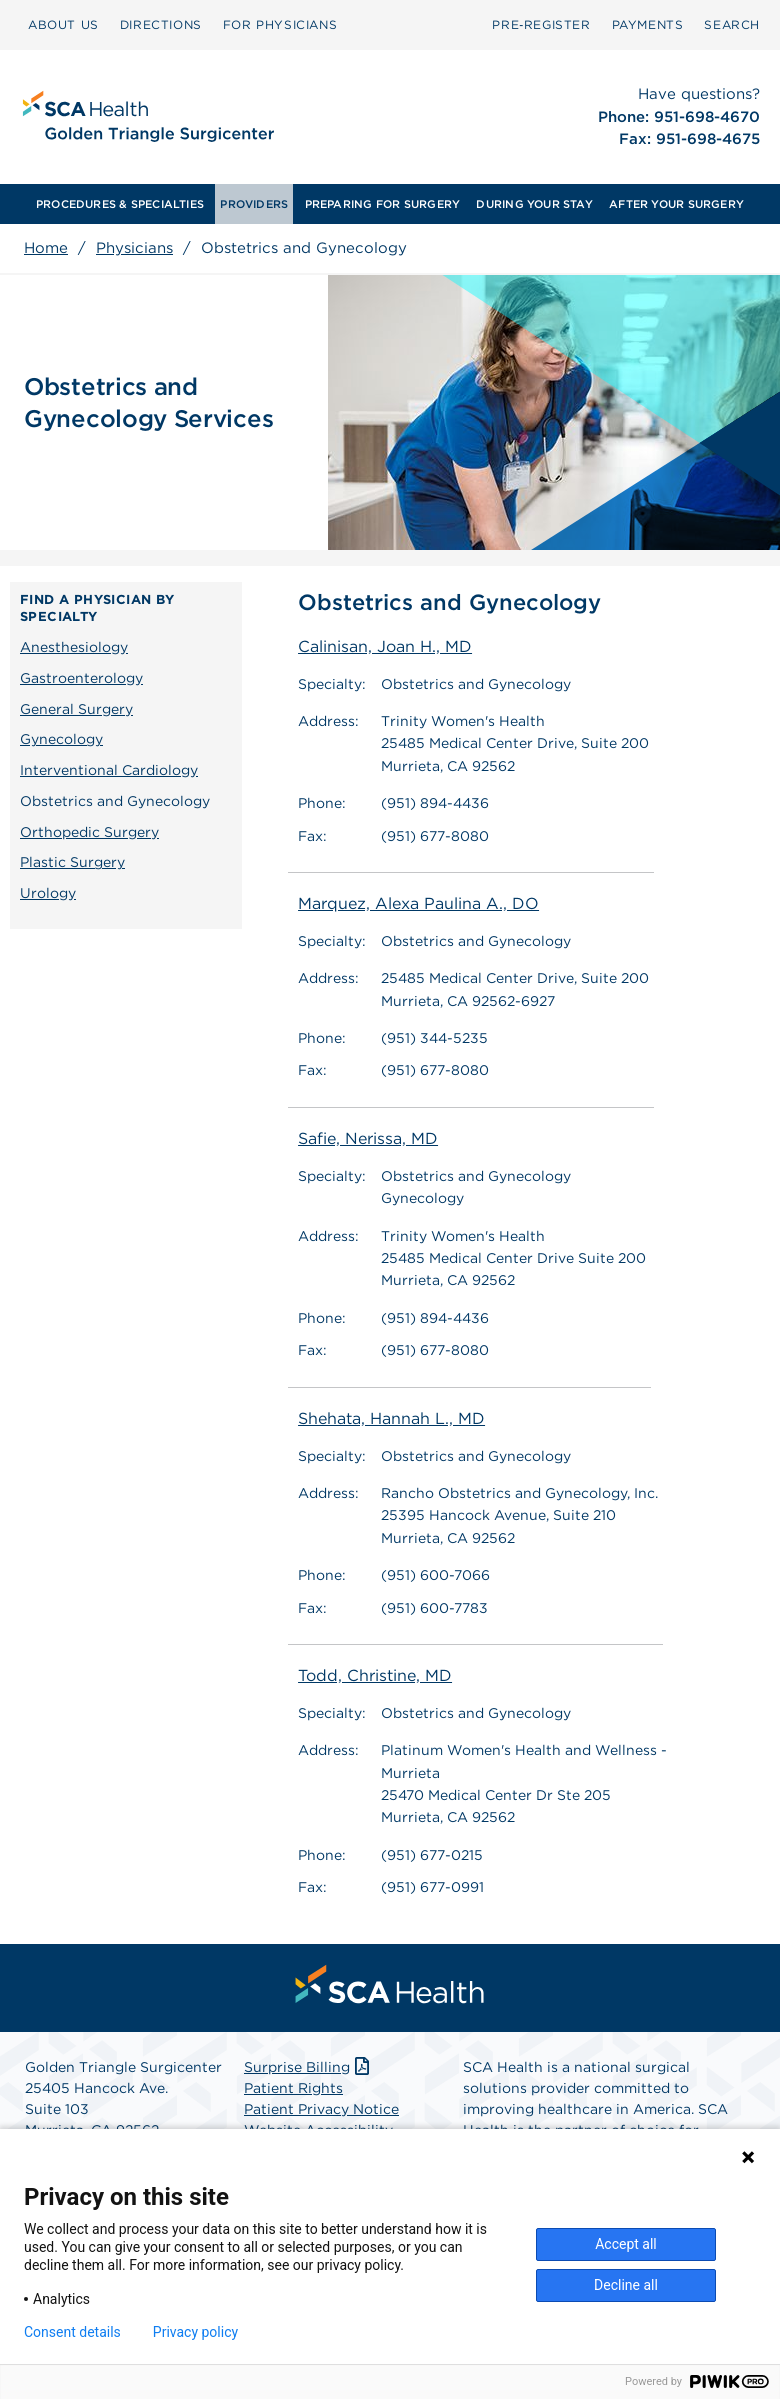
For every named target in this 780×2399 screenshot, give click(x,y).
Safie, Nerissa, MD (368, 1138)
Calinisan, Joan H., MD (385, 646)
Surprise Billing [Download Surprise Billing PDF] (308, 2067)
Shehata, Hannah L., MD (391, 1418)
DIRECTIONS (161, 24)
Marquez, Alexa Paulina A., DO (418, 903)
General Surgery (76, 709)
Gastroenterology (81, 678)
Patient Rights (293, 2088)
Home (46, 248)
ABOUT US (63, 24)
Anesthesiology (74, 647)
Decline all (626, 2285)
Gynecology (61, 739)
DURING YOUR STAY (534, 204)
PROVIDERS (254, 204)
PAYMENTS (648, 24)
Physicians (134, 248)
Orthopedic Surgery (89, 832)
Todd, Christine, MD (375, 1675)
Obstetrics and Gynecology (115, 801)
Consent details (72, 2332)
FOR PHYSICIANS (280, 24)
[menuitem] (63, 25)
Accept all (626, 2244)
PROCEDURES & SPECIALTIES (120, 204)
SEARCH (732, 24)
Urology (48, 893)
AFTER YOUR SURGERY (676, 204)
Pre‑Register (541, 24)
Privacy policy (195, 2332)
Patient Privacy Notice (321, 2109)
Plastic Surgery (72, 862)
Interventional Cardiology (109, 770)
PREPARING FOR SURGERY (383, 204)
